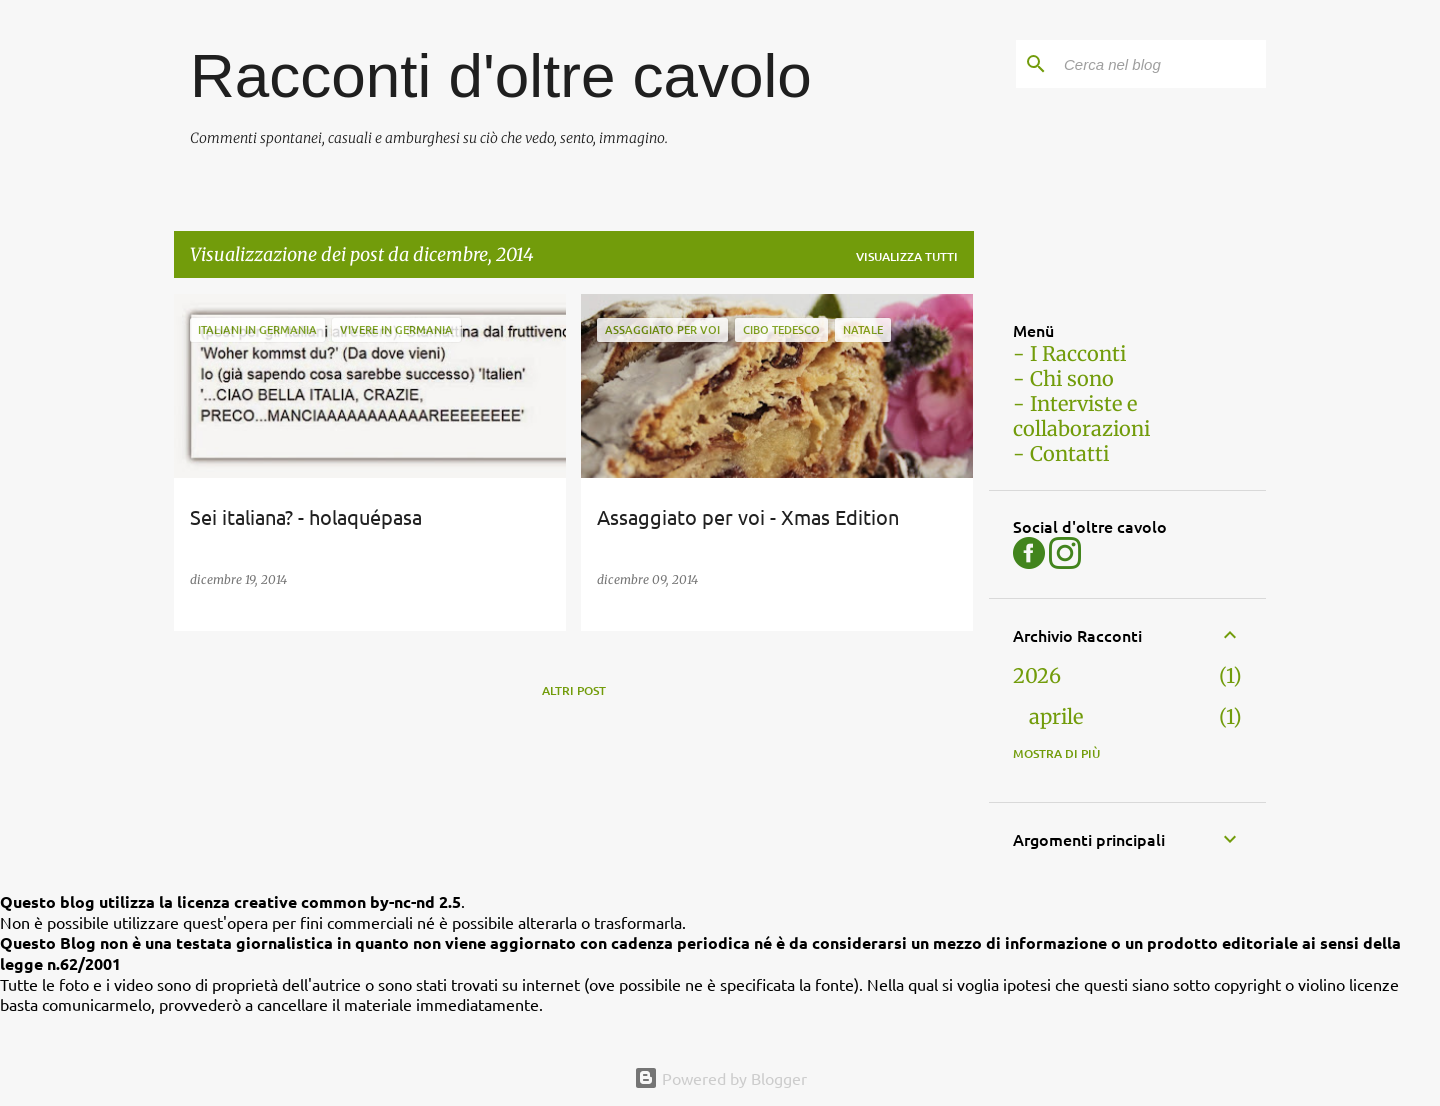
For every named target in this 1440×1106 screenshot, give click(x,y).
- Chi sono (1063, 378)
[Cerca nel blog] (1161, 64)
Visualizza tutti (907, 256)
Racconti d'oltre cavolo (501, 75)
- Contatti (1061, 453)
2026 (1037, 675)
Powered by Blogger (720, 1078)
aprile (1056, 716)
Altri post (574, 690)
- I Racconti (1069, 353)
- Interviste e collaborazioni (1081, 416)
